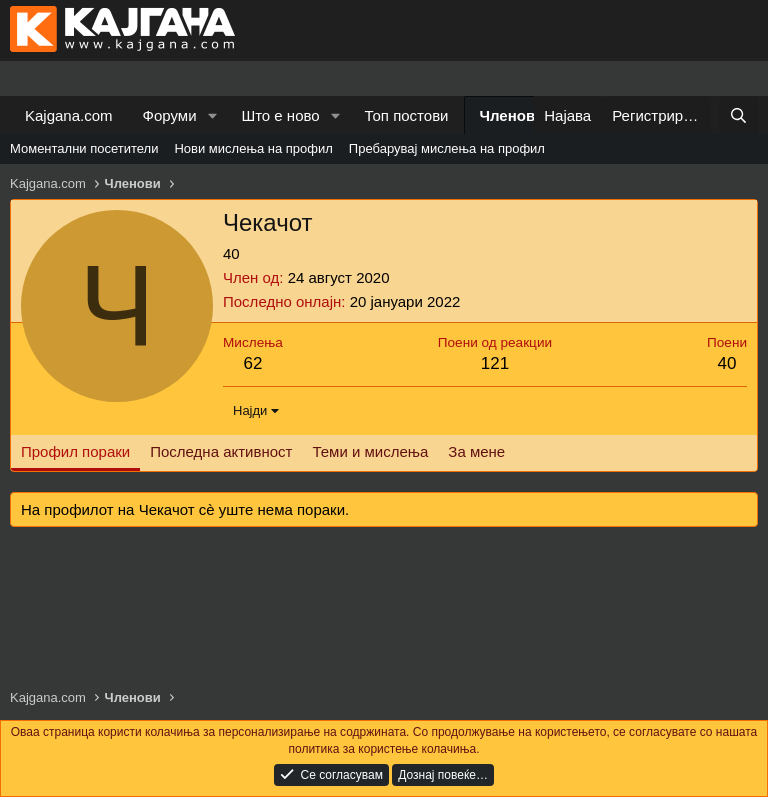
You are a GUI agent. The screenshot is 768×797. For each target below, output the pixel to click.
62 (252, 363)
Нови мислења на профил (253, 148)
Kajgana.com (69, 115)
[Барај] (738, 115)
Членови (512, 115)
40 (727, 363)
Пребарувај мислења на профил (447, 148)
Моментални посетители (84, 148)
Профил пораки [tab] (75, 451)
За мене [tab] (476, 451)
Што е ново (280, 115)
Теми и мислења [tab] (370, 451)
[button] (212, 115)
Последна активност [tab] (221, 451)
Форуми (170, 115)
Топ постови (407, 115)
